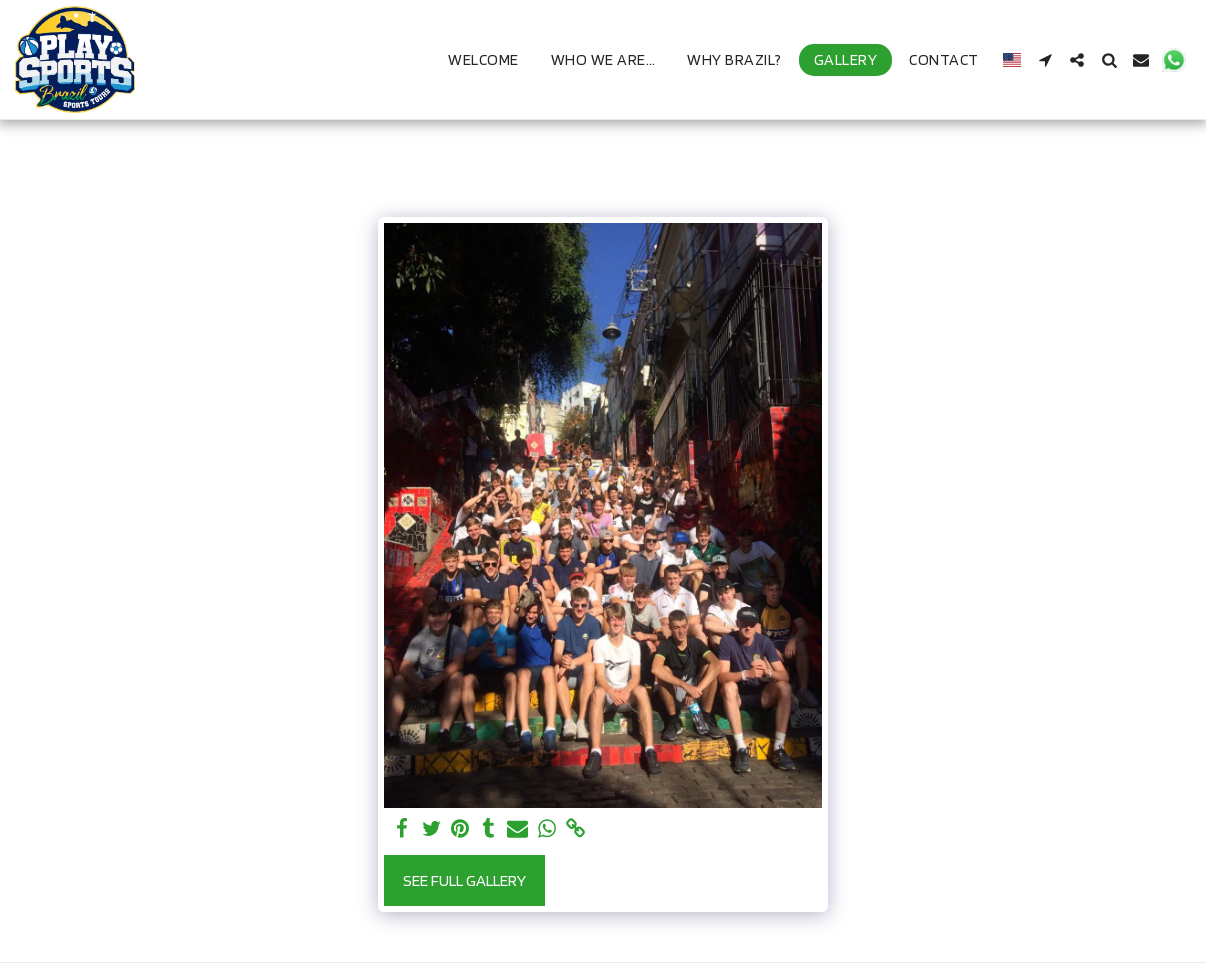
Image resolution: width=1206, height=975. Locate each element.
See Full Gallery (464, 880)
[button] (1045, 60)
